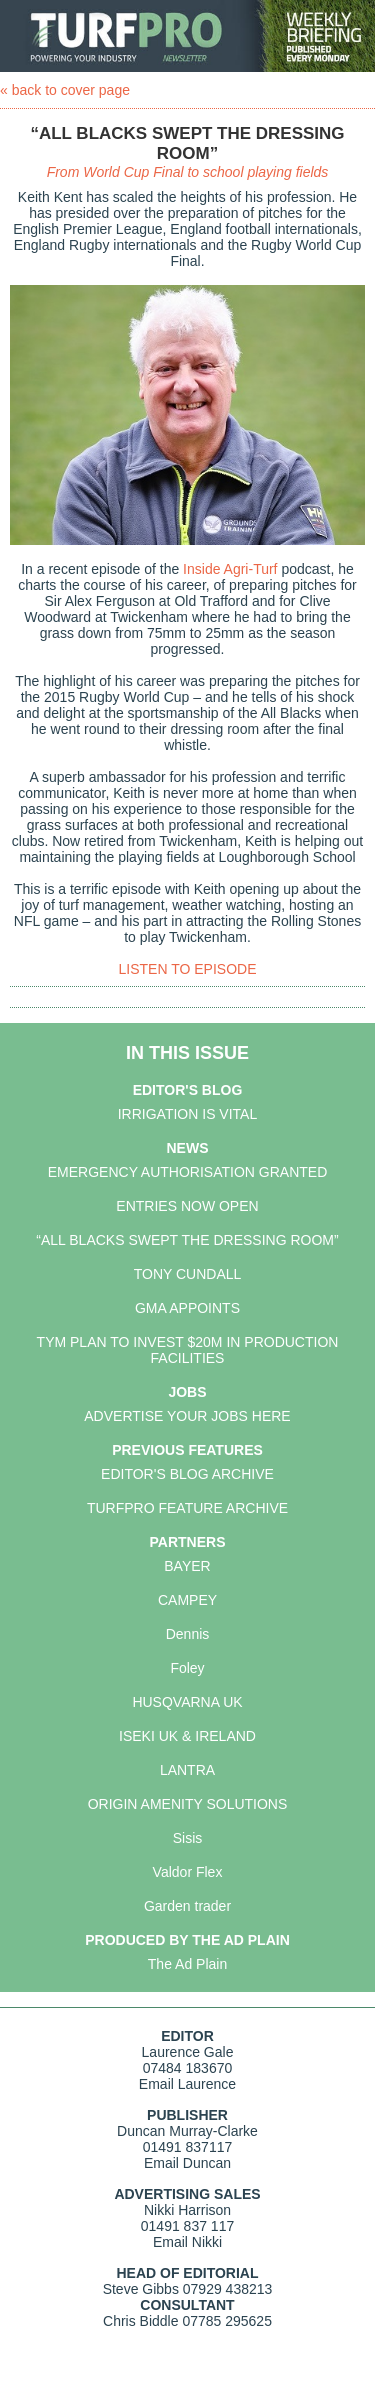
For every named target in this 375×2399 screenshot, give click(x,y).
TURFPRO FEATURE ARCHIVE (187, 1508)
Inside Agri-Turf (230, 569)
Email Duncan (187, 2163)
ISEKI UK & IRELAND (187, 1736)
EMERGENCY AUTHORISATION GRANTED (188, 1172)
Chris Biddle (140, 2321)
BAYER (187, 1566)
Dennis (188, 1634)
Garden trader (187, 1906)
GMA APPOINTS (187, 1308)
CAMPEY (187, 1600)
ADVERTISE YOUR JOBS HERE (187, 1416)
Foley (187, 1668)
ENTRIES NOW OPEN (187, 1206)
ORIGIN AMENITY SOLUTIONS (188, 1804)
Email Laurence (187, 2084)
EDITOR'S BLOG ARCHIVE (187, 1474)
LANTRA (187, 1770)
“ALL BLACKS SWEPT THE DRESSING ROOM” (187, 1240)
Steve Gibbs (141, 2289)
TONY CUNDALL (188, 1274)
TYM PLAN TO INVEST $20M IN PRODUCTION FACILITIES (188, 1350)
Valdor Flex (188, 1872)
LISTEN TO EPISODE (188, 969)
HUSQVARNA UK (187, 1702)
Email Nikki (187, 2242)
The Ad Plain (187, 1964)
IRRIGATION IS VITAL (188, 1114)
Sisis (188, 1838)
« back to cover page (65, 90)
